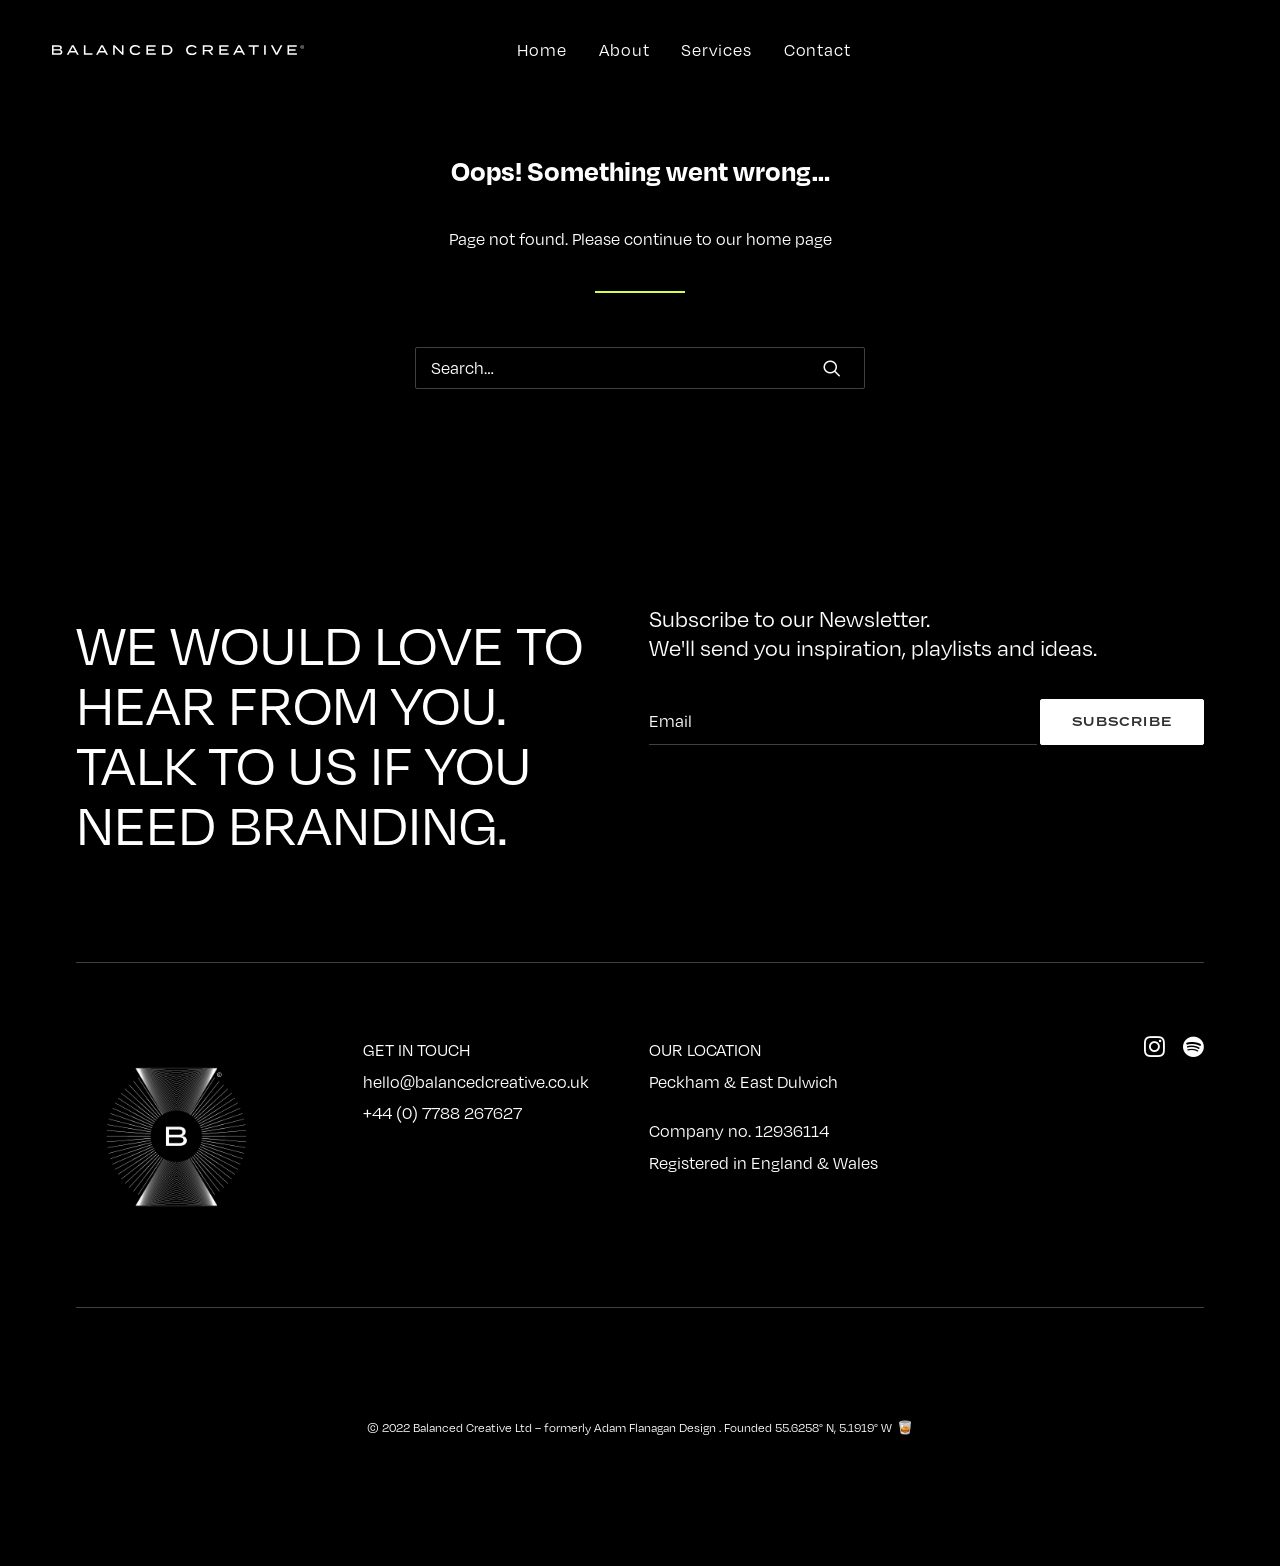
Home (542, 50)
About (624, 50)
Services (716, 50)
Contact (817, 50)
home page (789, 239)
